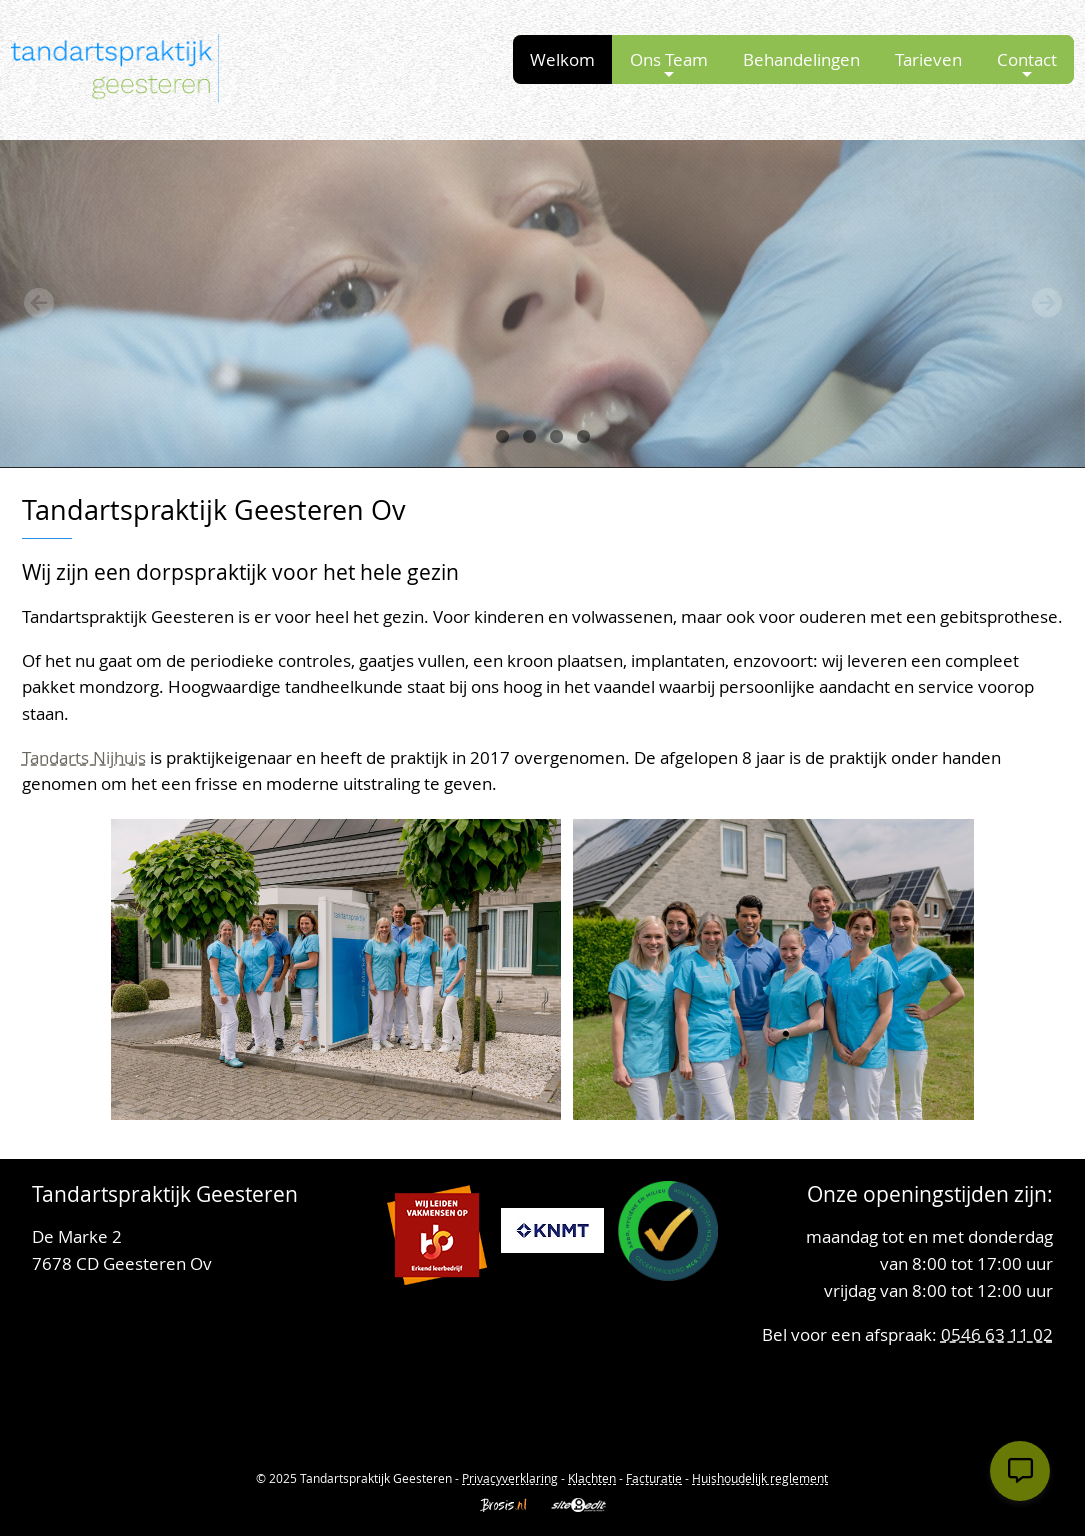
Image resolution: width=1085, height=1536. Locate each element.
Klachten (592, 1478)
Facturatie (654, 1478)
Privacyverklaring (510, 1478)
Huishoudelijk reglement (760, 1478)
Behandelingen (801, 59)
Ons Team (669, 65)
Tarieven (928, 59)
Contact (1027, 65)
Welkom (562, 59)
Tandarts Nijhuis (84, 757)
